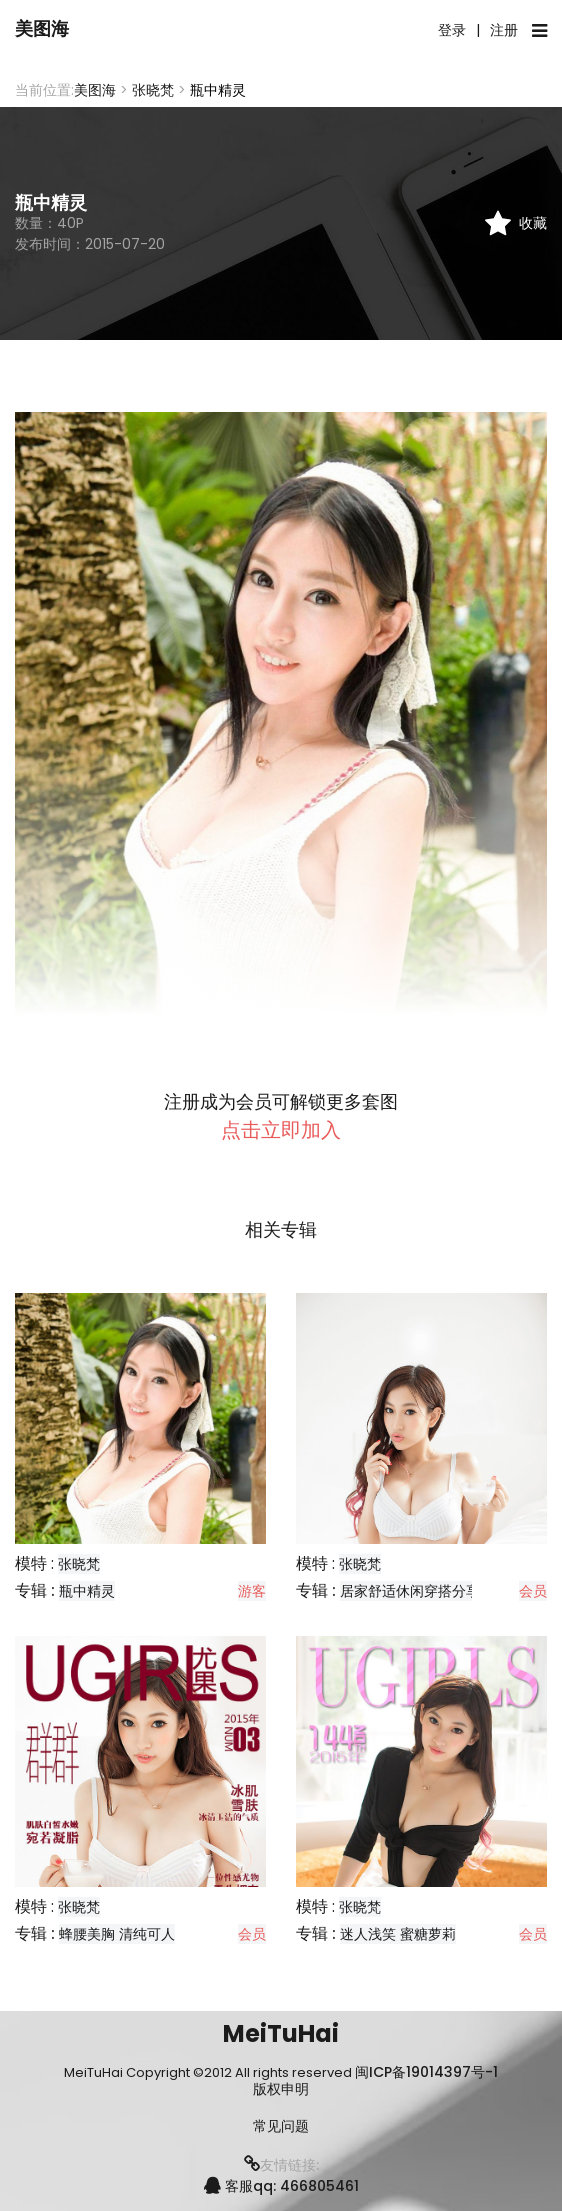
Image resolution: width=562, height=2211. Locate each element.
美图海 (42, 28)
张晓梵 (153, 90)
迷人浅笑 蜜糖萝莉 (398, 1934)
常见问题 (281, 2126)
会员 (533, 1591)
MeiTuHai (281, 2033)
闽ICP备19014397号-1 (426, 2072)
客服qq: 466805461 (281, 2186)
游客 (252, 1591)
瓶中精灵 (87, 1591)
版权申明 (281, 2089)
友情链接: (281, 2165)
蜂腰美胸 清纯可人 (117, 1934)
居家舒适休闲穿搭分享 (410, 1591)
